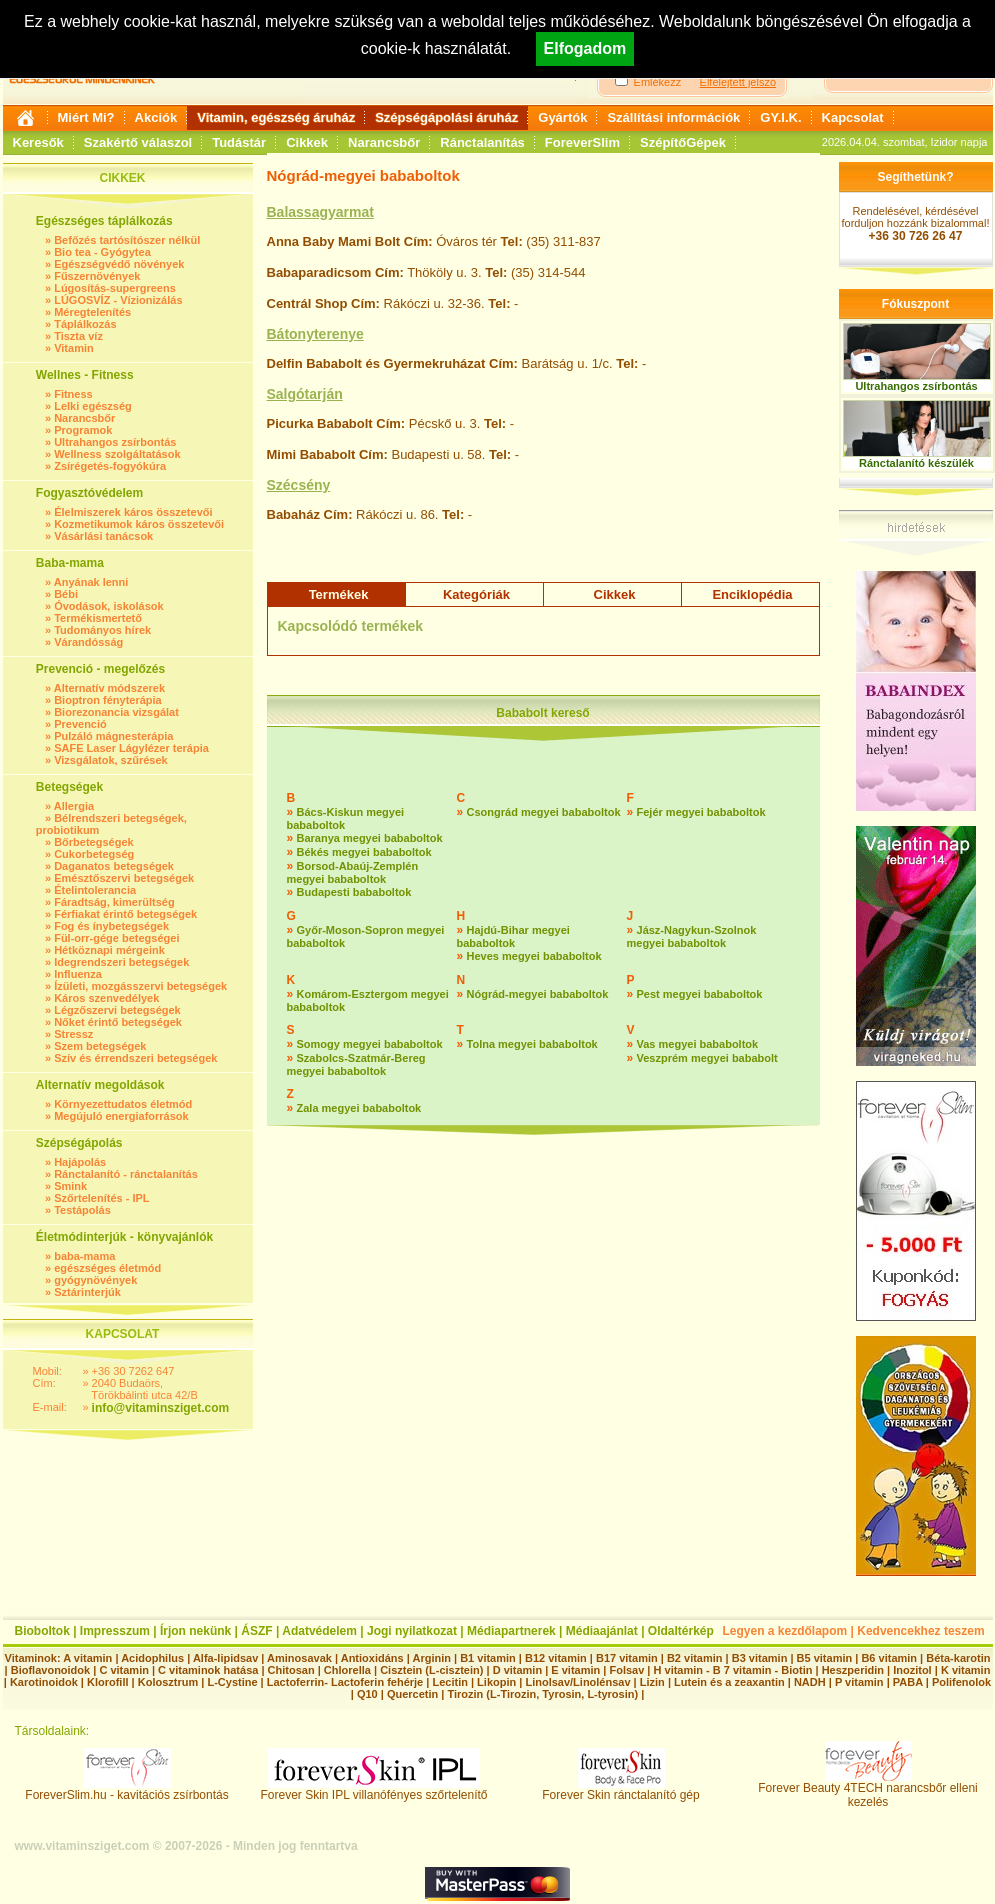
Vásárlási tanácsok (103, 536)
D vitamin (518, 1670)
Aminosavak (299, 1658)
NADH (810, 1682)
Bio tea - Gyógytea (102, 252)
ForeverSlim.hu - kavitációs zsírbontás (126, 1789)
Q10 (367, 1694)
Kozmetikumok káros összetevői (139, 524)
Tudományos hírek (102, 630)
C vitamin (124, 1670)
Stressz (73, 1034)
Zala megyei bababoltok (359, 1108)
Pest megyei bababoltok (700, 994)
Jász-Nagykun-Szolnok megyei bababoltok (692, 936)
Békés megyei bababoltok (364, 852)
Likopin (496, 1682)
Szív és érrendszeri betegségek (135, 1058)
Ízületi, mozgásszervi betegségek (140, 986)
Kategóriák (476, 594)
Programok (83, 430)
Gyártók (562, 117)
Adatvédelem (319, 1631)
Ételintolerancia (95, 890)
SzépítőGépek (683, 142)
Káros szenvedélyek (106, 998)
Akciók (156, 117)
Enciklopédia (752, 594)
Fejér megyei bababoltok (701, 812)
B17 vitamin (627, 1658)
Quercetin (412, 1694)
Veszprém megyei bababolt (707, 1058)
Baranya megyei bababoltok (370, 838)
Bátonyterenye (315, 334)
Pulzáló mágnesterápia (113, 736)
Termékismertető (98, 618)
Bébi (66, 594)
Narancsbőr (384, 142)
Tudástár (239, 142)
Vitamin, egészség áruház (276, 117)
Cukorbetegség (94, 854)
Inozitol (912, 1670)
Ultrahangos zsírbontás (115, 442)
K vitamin (966, 1670)
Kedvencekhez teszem (920, 1631)
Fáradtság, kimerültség (114, 902)
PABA (909, 1682)
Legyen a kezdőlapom (785, 1631)
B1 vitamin (488, 1658)
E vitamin (575, 1670)
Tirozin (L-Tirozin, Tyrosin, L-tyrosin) (542, 1694)
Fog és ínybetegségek (111, 926)
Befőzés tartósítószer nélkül (127, 240)
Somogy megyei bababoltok (370, 1044)
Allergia (74, 806)
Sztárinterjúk (87, 1292)
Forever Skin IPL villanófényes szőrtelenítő (374, 1789)
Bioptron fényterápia (108, 700)
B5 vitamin (825, 1658)
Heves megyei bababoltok (534, 956)
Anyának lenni (91, 582)
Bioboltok (42, 1631)
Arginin (431, 1658)
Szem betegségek (100, 1046)
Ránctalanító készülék (916, 463)
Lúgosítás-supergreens (115, 288)
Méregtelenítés (92, 312)
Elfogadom (585, 48)
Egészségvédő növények (119, 264)
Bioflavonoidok (50, 1670)
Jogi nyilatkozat (412, 1631)
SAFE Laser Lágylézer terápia (131, 748)
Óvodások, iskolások (108, 606)
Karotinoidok (44, 1682)
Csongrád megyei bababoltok (544, 812)
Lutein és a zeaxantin (729, 1682)
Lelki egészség (93, 406)
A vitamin (87, 1658)
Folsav (626, 1670)
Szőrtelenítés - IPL (101, 1198)
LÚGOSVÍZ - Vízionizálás (118, 300)
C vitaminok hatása (208, 1670)
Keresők (38, 142)
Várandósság (88, 642)
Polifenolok (961, 1682)
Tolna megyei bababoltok (532, 1044)
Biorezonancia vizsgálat (116, 712)
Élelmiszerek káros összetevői (133, 512)
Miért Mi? (86, 117)
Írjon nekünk (195, 1631)
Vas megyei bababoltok (698, 1044)
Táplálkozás (85, 324)
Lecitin (449, 1682)
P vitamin (861, 1682)
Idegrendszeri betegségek (121, 962)
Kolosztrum (168, 1682)
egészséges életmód (107, 1268)
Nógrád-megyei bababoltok (538, 994)
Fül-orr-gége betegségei (116, 938)
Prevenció (80, 724)
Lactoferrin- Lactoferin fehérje (345, 1682)
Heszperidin (854, 1670)
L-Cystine (232, 1682)
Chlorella (347, 1670)
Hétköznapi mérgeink (109, 950)
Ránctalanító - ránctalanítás (126, 1174)
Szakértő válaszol (138, 142)
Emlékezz (658, 82)
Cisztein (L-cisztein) (431, 1670)
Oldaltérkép (681, 1631)
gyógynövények (95, 1280)
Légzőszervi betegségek (117, 1010)
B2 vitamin (695, 1658)
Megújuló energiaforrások (121, 1116)
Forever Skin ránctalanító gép (620, 1789)
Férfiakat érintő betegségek (125, 914)
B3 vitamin (760, 1658)
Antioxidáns (372, 1658)
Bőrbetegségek (93, 842)
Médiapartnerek (511, 1631)
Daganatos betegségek (114, 866)
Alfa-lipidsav (225, 1658)
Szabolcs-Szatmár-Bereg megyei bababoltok (356, 1064)
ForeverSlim (582, 142)
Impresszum (115, 1631)
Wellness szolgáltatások (117, 454)
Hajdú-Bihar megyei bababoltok (513, 936)
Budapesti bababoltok (354, 892)
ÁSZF (256, 1631)
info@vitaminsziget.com (161, 1408)
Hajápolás (80, 1162)
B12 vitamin (556, 1658)
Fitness (73, 394)
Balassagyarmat (320, 212)
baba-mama (84, 1256)
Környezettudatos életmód (123, 1104)
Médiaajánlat (602, 1631)
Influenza (78, 974)
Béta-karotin (958, 1658)
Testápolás (82, 1210)
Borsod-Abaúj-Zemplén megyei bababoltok (353, 872)
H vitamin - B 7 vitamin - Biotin (733, 1670)
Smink (70, 1186)
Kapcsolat (853, 117)
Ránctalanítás (482, 142)
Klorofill (108, 1682)
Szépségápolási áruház (446, 117)
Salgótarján (305, 394)
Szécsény (299, 485)
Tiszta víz (78, 336)
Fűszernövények (97, 276)
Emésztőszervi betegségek (124, 878)
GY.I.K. (780, 117)
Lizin (652, 1682)
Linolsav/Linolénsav (577, 1682)
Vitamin (74, 348)
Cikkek (307, 142)
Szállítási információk (673, 117)
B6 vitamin (889, 1658)
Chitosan (291, 1670)
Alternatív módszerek (109, 688)
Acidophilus (152, 1658)
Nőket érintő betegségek (118, 1022)
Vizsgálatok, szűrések (111, 760)
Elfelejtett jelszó (738, 82)
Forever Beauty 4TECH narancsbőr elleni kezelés (867, 1789)
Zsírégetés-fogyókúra (110, 466)
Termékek (339, 594)
